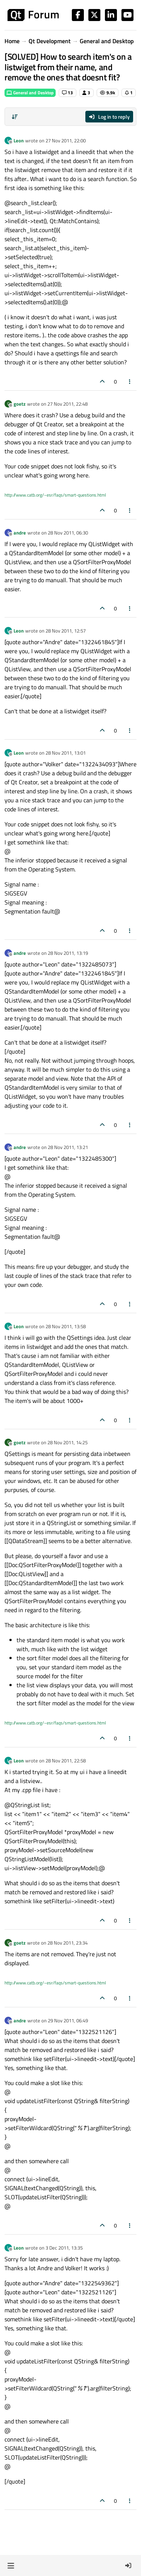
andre (20, 532)
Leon (19, 140)
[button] (10, 2565)
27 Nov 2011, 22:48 (67, 404)
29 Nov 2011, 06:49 (68, 2020)
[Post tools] (130, 381)
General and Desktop (30, 92)
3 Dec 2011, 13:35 (64, 2247)
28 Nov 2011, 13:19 (68, 953)
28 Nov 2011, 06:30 (68, 532)
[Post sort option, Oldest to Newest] (14, 116)
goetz (20, 404)
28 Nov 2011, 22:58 (65, 1760)
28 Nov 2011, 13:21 (68, 1147)
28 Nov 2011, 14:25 (67, 1442)
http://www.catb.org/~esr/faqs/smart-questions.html (55, 494)
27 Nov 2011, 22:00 (65, 140)
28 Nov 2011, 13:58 (65, 1326)
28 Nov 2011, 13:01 (65, 752)
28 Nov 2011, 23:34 (67, 1942)
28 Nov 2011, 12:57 (65, 630)
